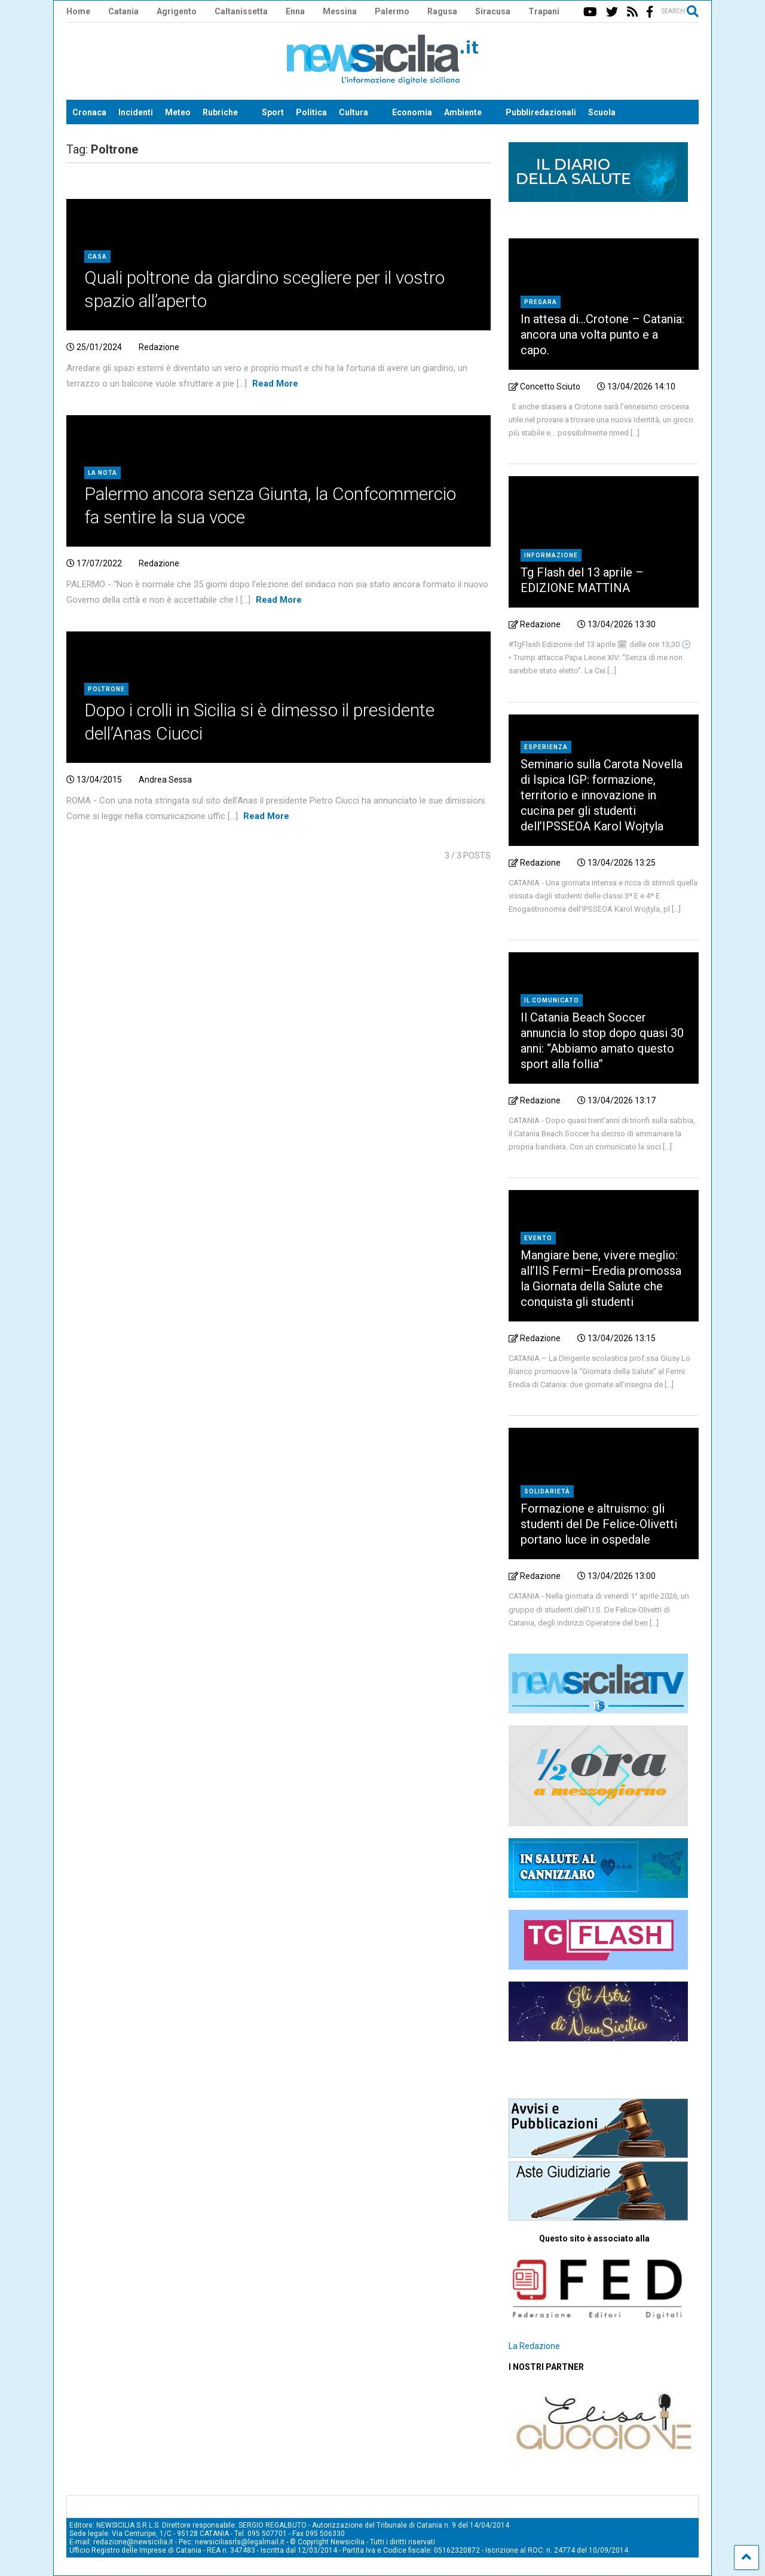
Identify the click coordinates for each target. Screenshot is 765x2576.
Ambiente (463, 112)
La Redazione (534, 2346)
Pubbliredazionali (541, 112)
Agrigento (177, 11)
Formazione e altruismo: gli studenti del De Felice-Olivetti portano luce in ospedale (599, 1524)
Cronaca (89, 112)
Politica (311, 112)
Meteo (178, 112)
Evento (538, 1238)
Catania (123, 11)
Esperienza (546, 747)
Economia (412, 112)
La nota (102, 473)
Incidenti (135, 112)
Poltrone (106, 689)
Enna (295, 11)
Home (78, 11)
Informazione (551, 555)
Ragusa (442, 11)
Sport (273, 112)
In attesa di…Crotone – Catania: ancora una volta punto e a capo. (602, 334)
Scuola (602, 112)
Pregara (540, 302)
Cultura (353, 112)
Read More (275, 383)
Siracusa (492, 11)
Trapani (543, 11)
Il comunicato (551, 1000)
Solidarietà (547, 1491)
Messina (340, 11)
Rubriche (220, 112)
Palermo (392, 11)
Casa (97, 256)
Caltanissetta (241, 11)
